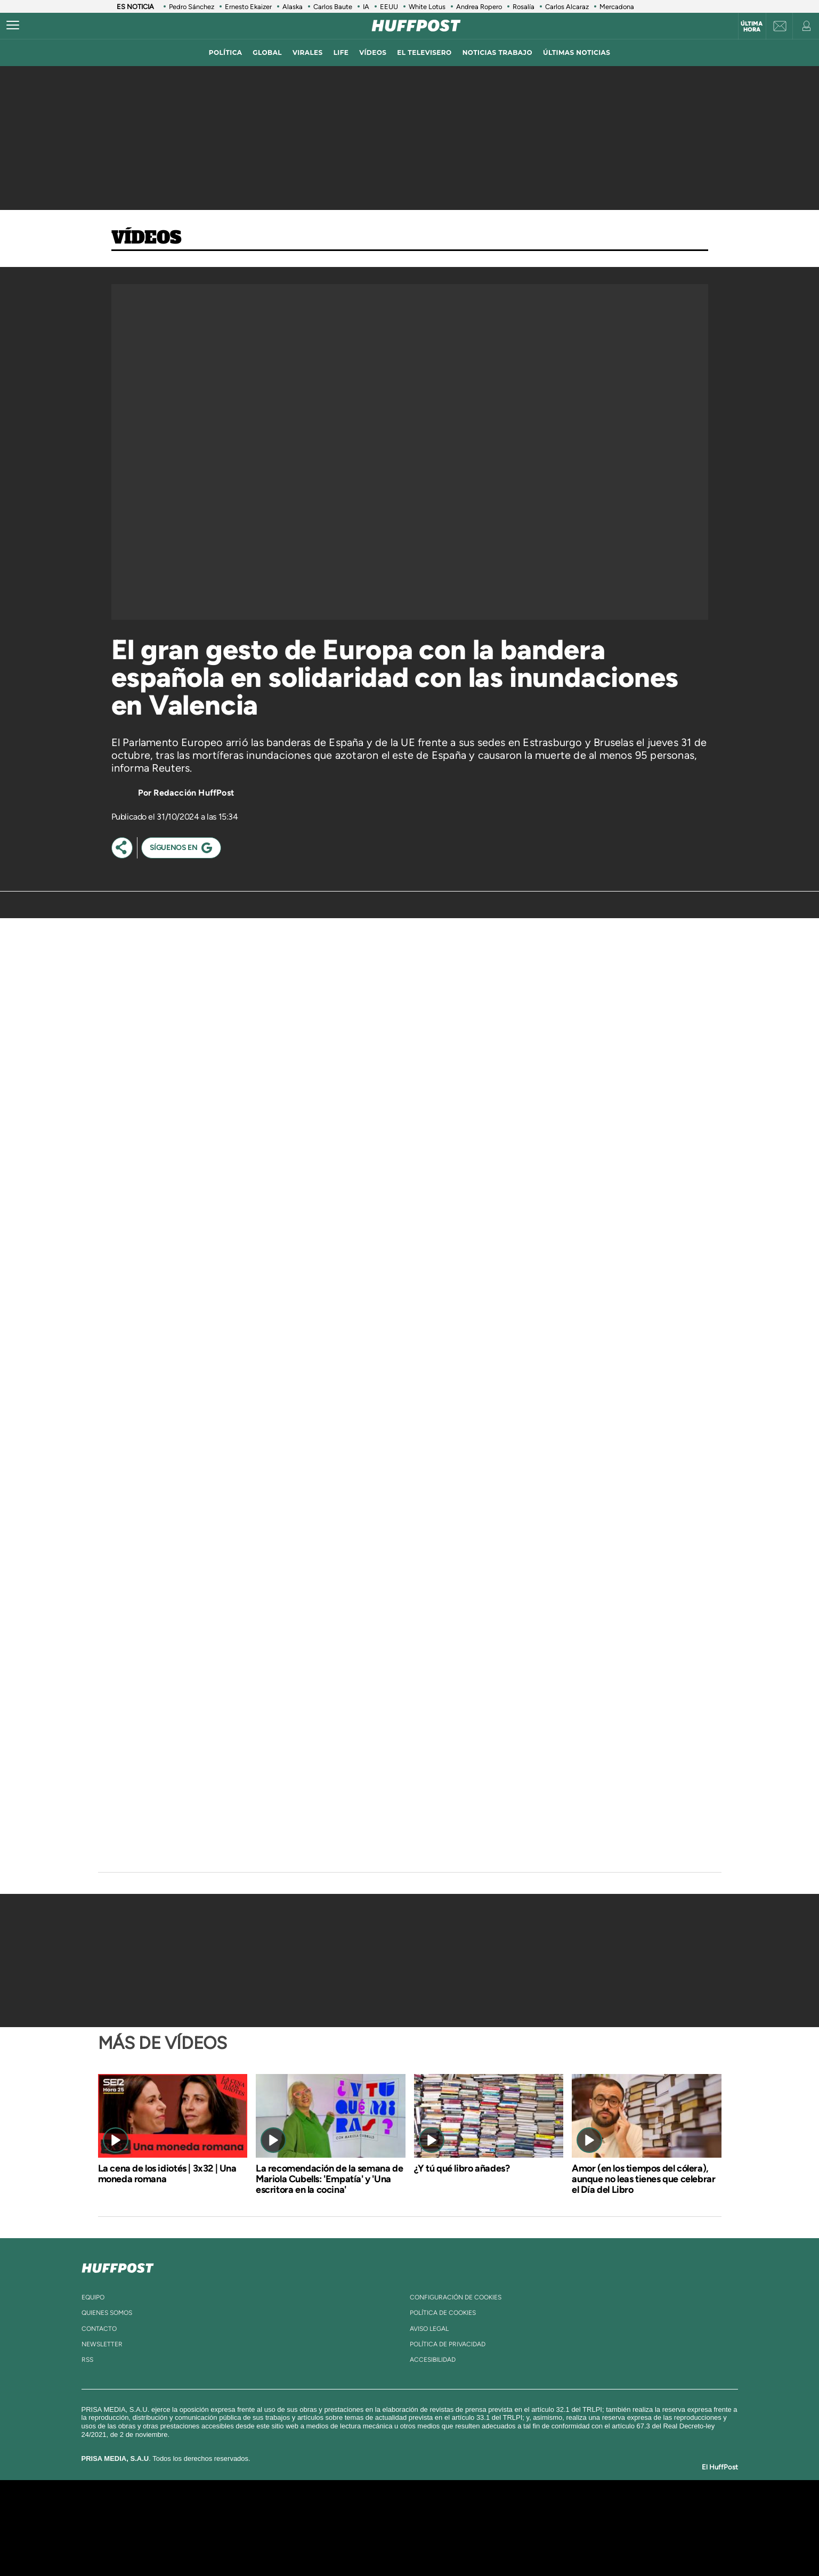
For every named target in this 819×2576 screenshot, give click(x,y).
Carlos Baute (332, 7)
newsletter (102, 2344)
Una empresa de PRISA (193, 2520)
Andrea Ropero (479, 7)
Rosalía (523, 7)
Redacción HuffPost (193, 793)
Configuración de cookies (455, 2297)
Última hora (752, 27)
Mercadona (616, 7)
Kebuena (589, 2527)
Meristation (574, 2543)
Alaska (292, 7)
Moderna (333, 2543)
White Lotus (427, 7)
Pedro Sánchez (191, 7)
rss (87, 2359)
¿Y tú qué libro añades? (462, 2168)
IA (366, 7)
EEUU (389, 7)
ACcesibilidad (433, 2359)
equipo (93, 2297)
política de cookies (443, 2312)
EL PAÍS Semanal (511, 2527)
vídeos (372, 52)
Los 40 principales (339, 2511)
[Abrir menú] (12, 25)
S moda (476, 2543)
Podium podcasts (385, 2543)
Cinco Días (432, 2527)
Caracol (599, 2511)
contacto (99, 2328)
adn (559, 2511)
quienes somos (107, 2312)
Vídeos (146, 238)
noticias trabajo (497, 52)
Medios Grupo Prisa (193, 2546)
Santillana (388, 2511)
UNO (361, 2527)
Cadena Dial (472, 2527)
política (225, 52)
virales (308, 52)
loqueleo (523, 2543)
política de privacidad (447, 2344)
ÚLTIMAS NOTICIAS (576, 52)
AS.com (524, 2511)
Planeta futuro (551, 2527)
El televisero (424, 52)
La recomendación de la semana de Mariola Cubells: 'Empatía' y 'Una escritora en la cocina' (329, 2179)
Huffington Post (302, 2527)
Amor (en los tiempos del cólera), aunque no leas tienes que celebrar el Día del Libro (643, 2179)
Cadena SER (491, 2511)
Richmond (281, 2543)
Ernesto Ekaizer (248, 7)
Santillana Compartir (445, 2511)
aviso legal (429, 2328)
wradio (391, 2527)
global (267, 52)
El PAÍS (287, 2511)
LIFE (341, 52)
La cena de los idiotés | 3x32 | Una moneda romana (167, 2173)
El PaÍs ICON (431, 2543)
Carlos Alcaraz (567, 7)
